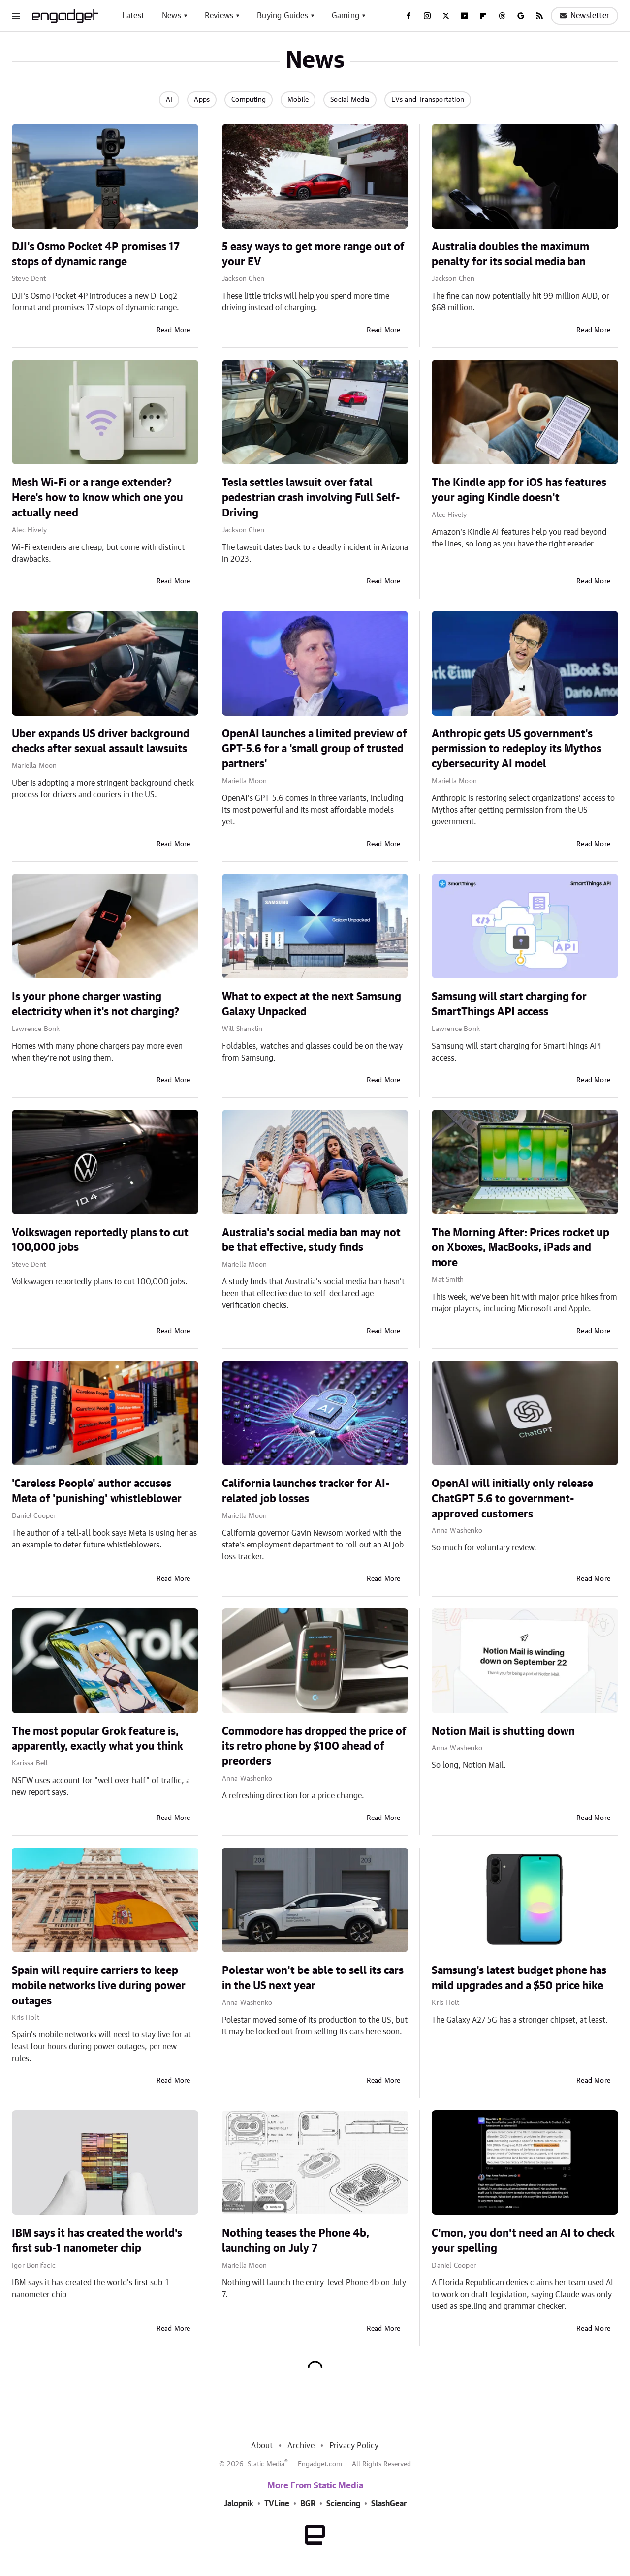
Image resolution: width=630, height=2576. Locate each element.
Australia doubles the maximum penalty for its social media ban (510, 255)
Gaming (345, 16)
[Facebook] (408, 15)
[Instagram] (427, 15)
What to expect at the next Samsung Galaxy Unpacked (311, 1004)
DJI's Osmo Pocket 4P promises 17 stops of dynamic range (96, 255)
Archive (300, 2446)
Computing (248, 99)
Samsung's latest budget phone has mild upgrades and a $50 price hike (519, 1978)
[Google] (520, 15)
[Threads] (502, 15)
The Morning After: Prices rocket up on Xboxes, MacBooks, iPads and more (520, 1248)
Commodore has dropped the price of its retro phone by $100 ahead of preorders (314, 1746)
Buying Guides (282, 16)
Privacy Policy (354, 2446)
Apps (202, 99)
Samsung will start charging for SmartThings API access (509, 1004)
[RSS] (539, 15)
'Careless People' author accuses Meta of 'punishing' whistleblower (97, 1491)
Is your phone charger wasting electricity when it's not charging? (95, 1004)
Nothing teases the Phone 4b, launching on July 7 (295, 2241)
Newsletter (584, 16)
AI (169, 99)
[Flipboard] (483, 15)
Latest (133, 16)
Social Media (349, 99)
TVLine (276, 2504)
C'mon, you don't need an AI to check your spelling (523, 2241)
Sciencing (343, 2504)
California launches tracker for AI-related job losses (306, 1491)
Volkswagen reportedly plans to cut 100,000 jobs (100, 1240)
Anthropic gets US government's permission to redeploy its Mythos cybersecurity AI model (516, 749)
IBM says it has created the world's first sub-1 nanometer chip (97, 2241)
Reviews (219, 16)
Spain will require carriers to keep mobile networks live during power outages (99, 1985)
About (262, 2446)
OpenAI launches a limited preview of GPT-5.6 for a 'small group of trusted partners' (314, 749)
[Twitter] (446, 15)
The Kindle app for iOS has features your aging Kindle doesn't (519, 490)
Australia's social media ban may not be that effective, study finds (311, 1240)
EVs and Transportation (427, 99)
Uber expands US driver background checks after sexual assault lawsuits (100, 741)
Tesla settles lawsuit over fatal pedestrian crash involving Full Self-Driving (311, 497)
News (171, 16)
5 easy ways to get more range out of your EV (313, 255)
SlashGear (389, 2504)
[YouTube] (464, 15)
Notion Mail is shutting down (503, 1731)
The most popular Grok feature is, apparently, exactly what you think (97, 1739)
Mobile (298, 99)
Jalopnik (238, 2504)
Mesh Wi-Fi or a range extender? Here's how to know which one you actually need (97, 497)
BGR (307, 2504)
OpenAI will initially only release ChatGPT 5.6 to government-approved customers (512, 1498)
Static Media (266, 2464)
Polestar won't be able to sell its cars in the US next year (313, 1978)
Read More (173, 330)
